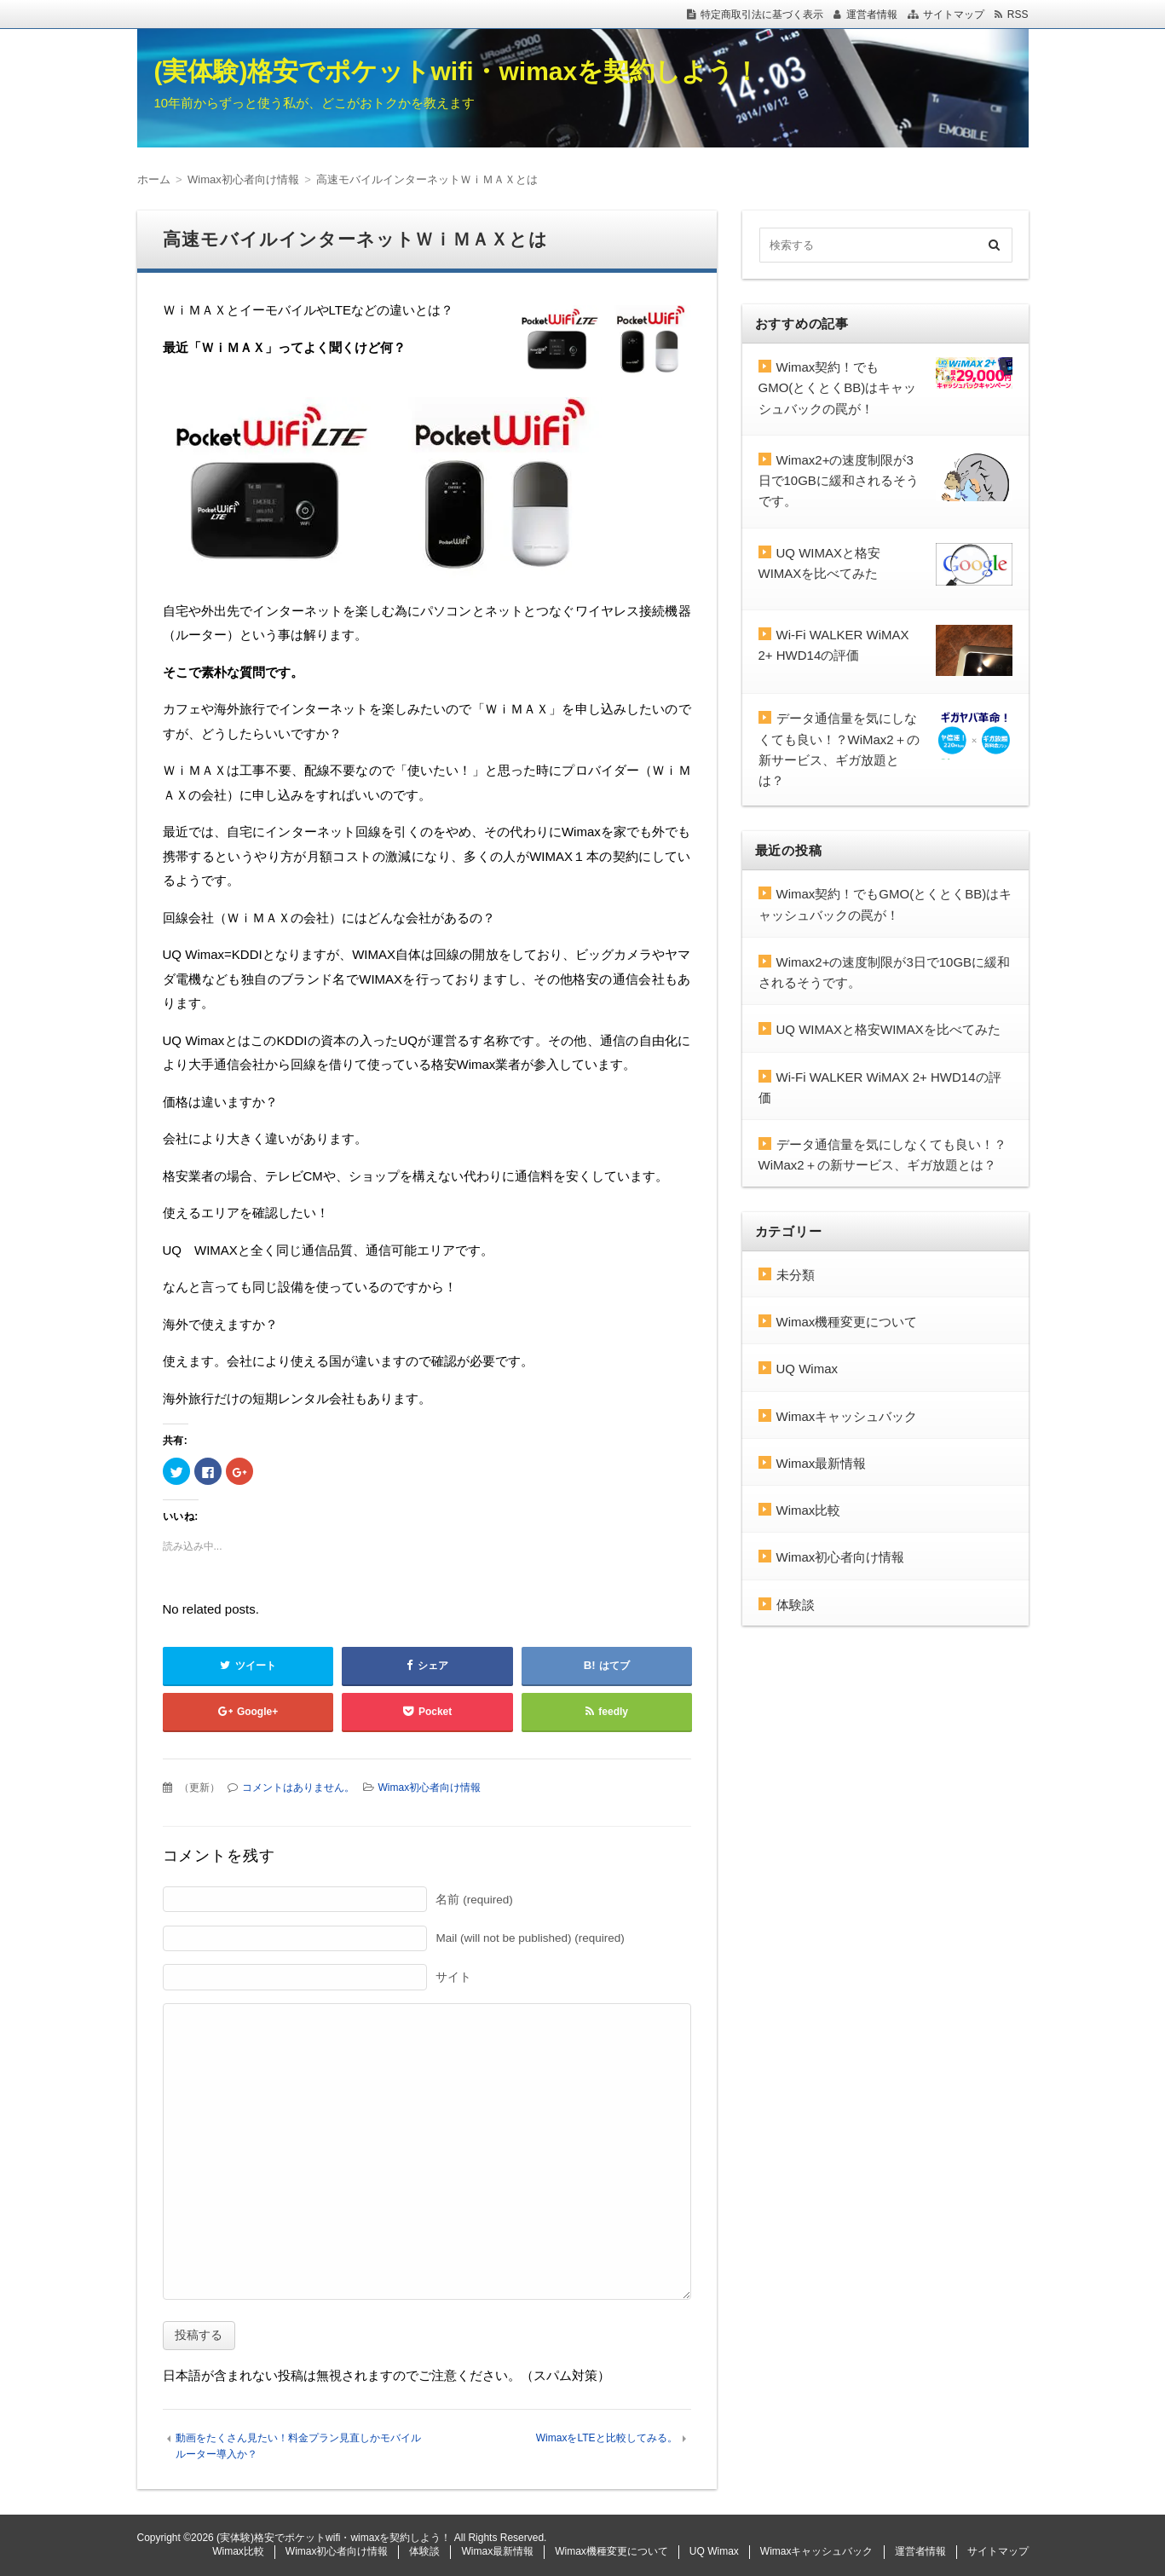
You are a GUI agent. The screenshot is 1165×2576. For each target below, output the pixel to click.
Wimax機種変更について (847, 1321)
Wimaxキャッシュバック (847, 1416)
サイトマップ (953, 14)
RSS (1018, 14)
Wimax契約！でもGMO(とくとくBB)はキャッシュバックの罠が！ (837, 388)
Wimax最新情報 (821, 1463)
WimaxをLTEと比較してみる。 (607, 2438)
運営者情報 (871, 14)
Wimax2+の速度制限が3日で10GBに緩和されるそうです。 (838, 481)
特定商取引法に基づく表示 (762, 14)
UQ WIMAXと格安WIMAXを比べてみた (888, 1029)
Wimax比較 (808, 1510)
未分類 (795, 1275)
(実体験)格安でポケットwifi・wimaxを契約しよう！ (457, 71)
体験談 (795, 1604)
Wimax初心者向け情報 (430, 1787)
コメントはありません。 (298, 1787)
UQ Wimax (807, 1368)
